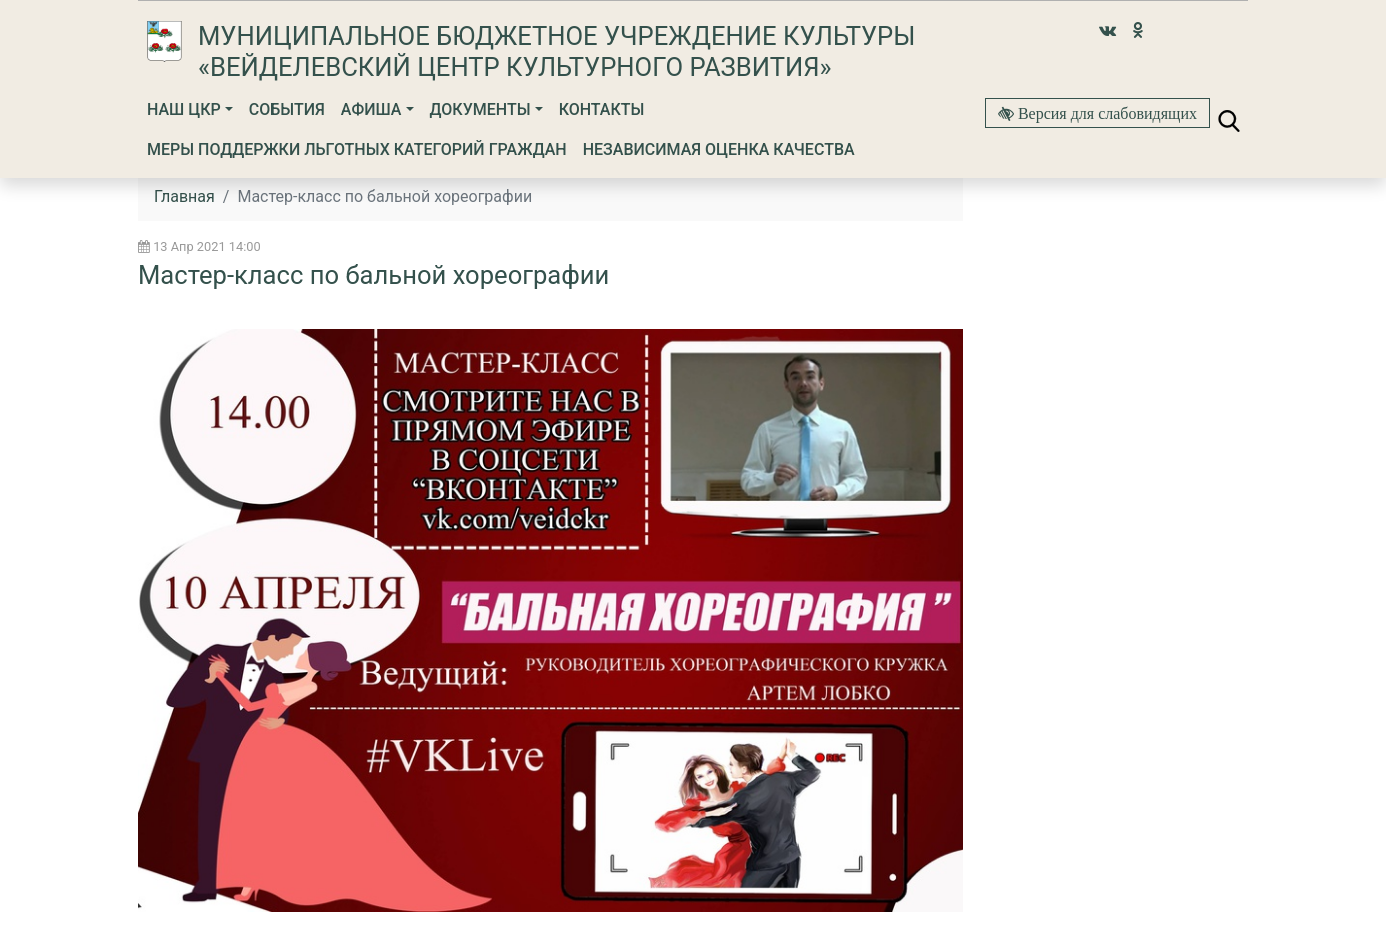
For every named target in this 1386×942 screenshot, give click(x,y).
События (287, 109)
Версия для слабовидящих (1105, 113)
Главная (184, 196)
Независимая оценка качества (719, 149)
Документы (480, 109)
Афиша (371, 109)
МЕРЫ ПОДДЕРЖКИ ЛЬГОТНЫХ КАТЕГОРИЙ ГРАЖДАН (357, 149)
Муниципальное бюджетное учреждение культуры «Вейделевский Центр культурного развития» (556, 51)
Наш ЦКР (184, 109)
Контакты (602, 109)
